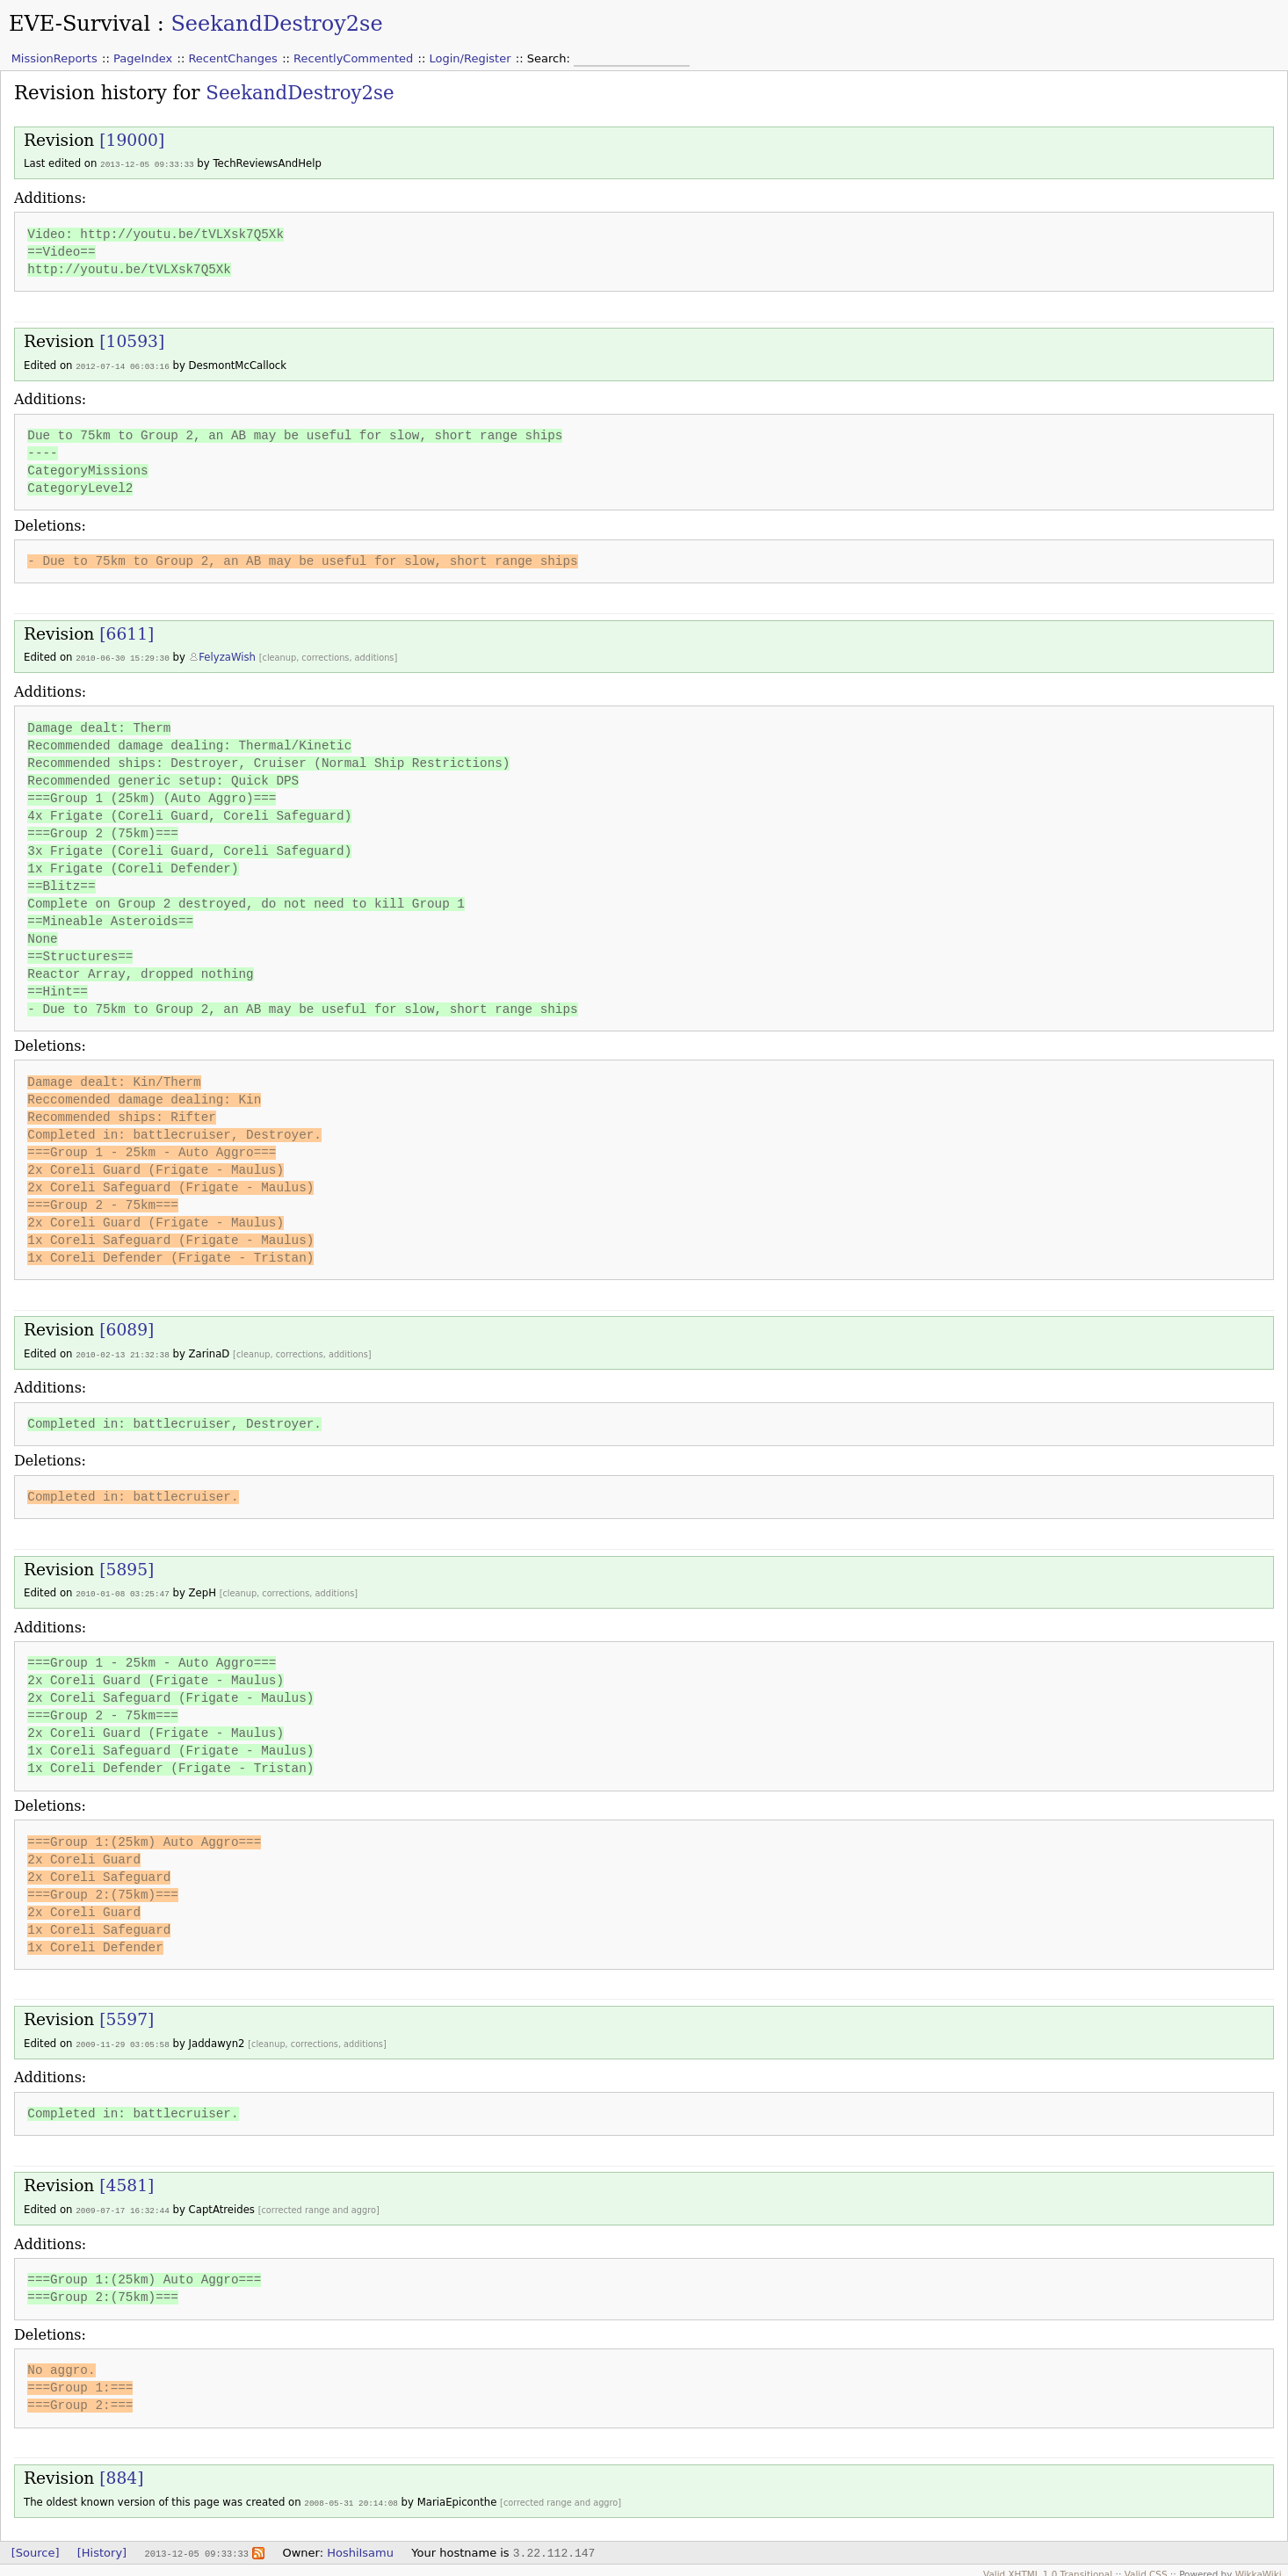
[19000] (131, 140)
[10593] (131, 340)
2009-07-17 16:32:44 (123, 2205)
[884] (121, 2472)
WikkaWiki (1258, 2567)
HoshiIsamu (360, 2545)
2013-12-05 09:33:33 (147, 164)
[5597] (126, 2015)
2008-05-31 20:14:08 (351, 2496)
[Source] (35, 2545)
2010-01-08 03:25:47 (123, 1590)
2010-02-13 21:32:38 (123, 1351)
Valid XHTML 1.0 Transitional (1047, 2567)
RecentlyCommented (353, 58)
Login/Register (470, 58)
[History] (102, 2545)
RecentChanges (232, 58)
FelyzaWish (227, 655)
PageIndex (142, 58)
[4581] (126, 2180)
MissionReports (54, 58)
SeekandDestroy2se (276, 23)
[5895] (126, 1566)
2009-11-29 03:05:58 (123, 2039)
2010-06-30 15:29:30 (123, 656)
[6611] (126, 632)
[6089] (126, 1327)
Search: (550, 58)
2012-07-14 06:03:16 (123, 365)
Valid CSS (1146, 2567)
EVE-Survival (79, 23)
